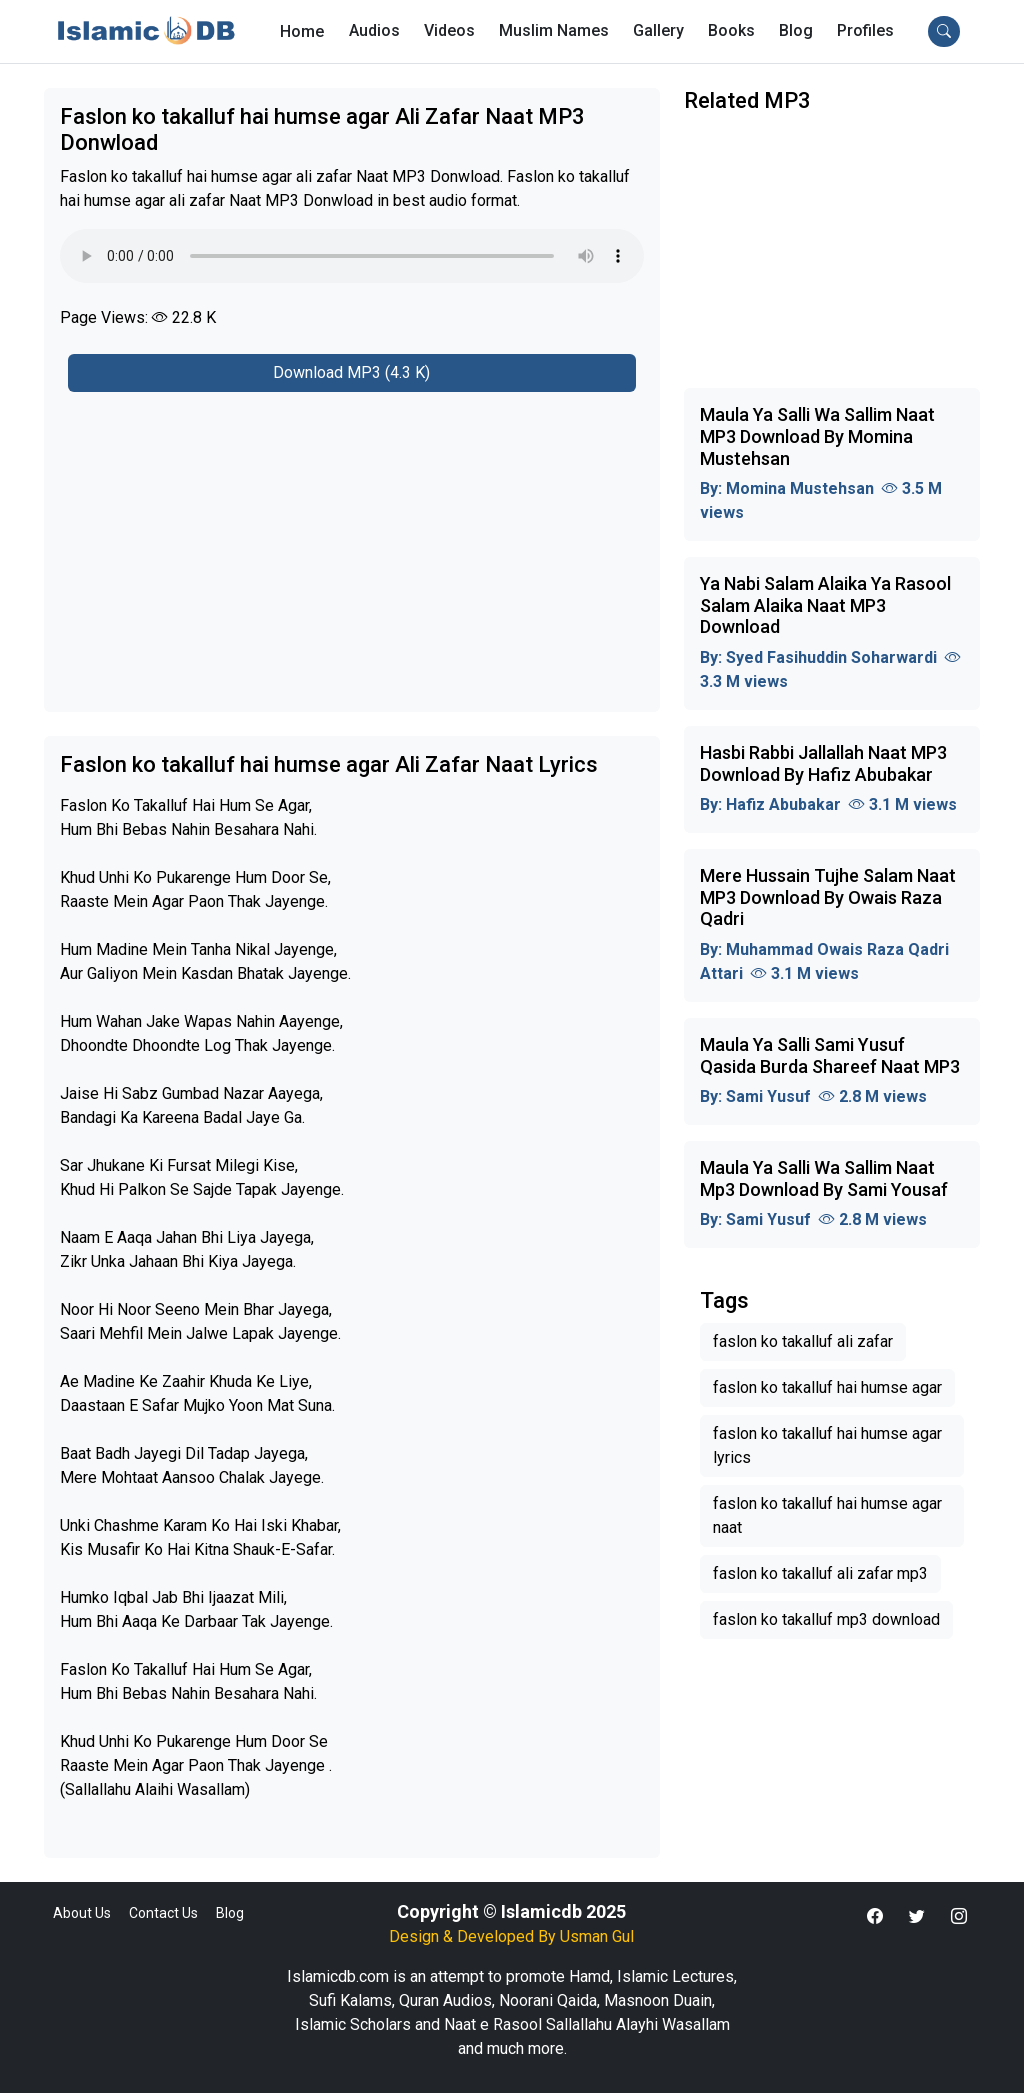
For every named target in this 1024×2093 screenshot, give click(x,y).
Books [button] (731, 30)
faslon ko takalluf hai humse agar (827, 1387)
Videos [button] (449, 30)
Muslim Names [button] (554, 30)
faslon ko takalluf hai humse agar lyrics (827, 1445)
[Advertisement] (352, 540)
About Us (82, 1913)
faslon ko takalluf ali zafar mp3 (820, 1573)
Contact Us (163, 1913)
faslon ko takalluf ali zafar (803, 1341)
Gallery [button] (658, 30)
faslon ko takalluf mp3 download (826, 1619)
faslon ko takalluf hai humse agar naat (827, 1515)
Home (302, 31)
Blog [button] (796, 30)
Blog (230, 1913)
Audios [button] (374, 30)
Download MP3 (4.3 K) (351, 372)
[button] (865, 31)
